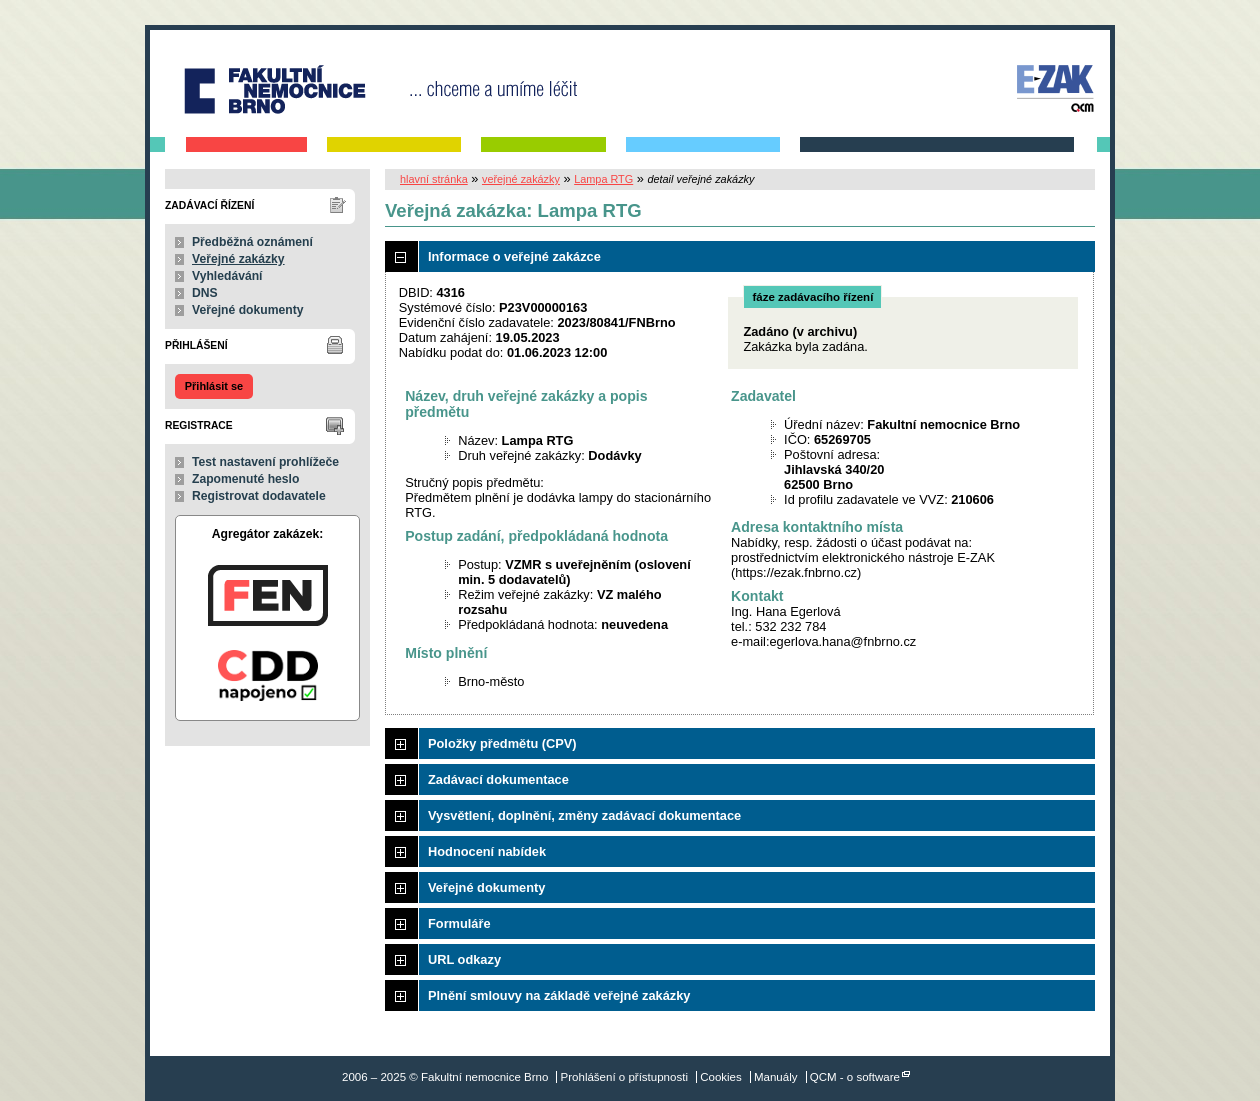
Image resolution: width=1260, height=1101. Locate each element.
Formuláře (459, 923)
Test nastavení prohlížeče (265, 462)
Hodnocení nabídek (487, 851)
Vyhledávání (227, 276)
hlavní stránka (434, 179)
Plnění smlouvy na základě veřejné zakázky (559, 995)
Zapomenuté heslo (245, 479)
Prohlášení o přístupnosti (624, 1077)
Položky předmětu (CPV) (502, 743)
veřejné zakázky (521, 179)
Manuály (776, 1077)
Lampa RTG (603, 179)
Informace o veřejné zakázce (514, 256)
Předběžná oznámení (252, 242)
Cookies (721, 1077)
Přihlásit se (214, 386)
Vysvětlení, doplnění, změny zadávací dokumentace (584, 815)
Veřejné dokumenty (247, 310)
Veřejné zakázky (238, 259)
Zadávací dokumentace (498, 779)
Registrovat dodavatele (259, 496)
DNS (205, 293)
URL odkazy (464, 959)
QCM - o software (855, 1077)
